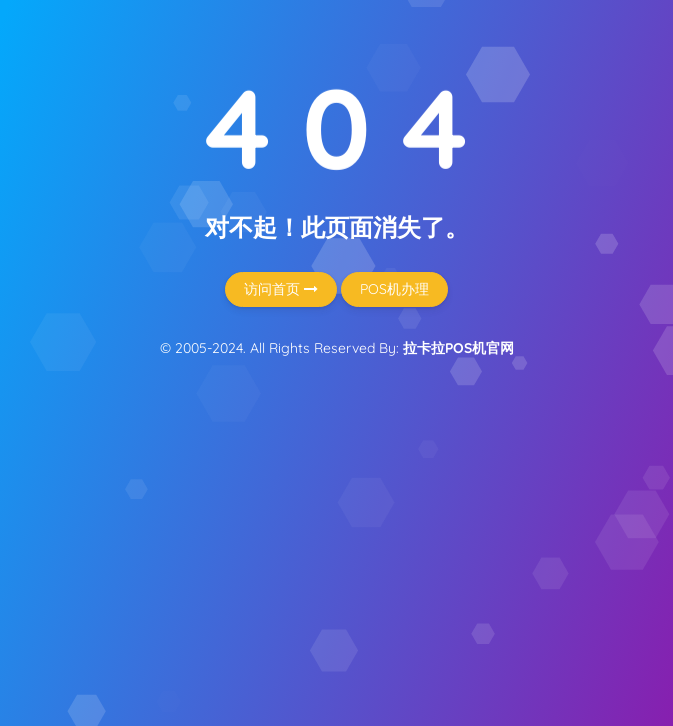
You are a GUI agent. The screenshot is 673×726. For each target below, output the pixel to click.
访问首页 (281, 289)
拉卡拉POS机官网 (458, 348)
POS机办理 (394, 289)
